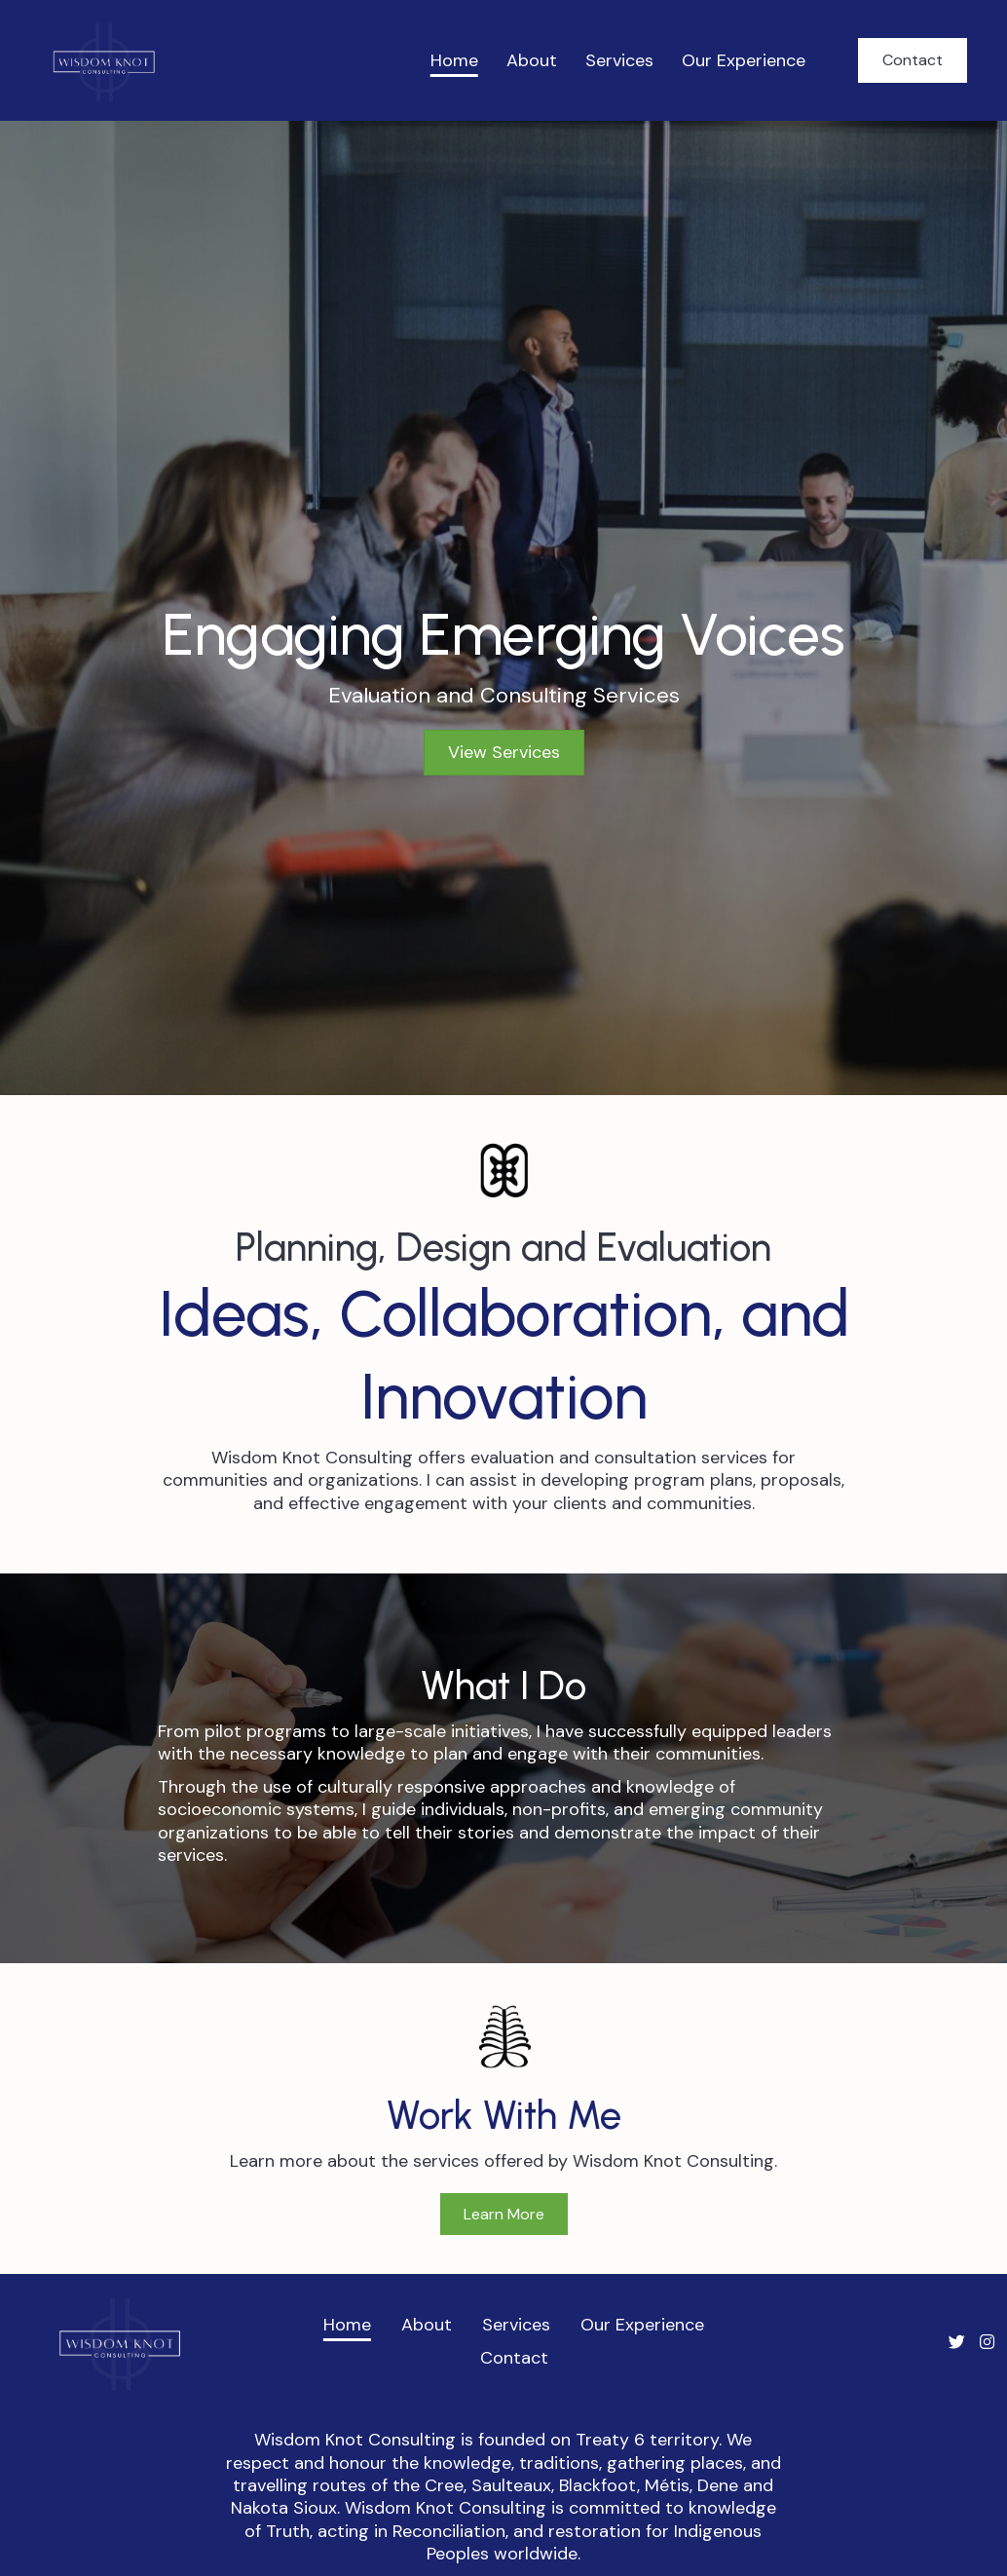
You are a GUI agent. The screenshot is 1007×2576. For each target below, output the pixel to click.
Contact (514, 2357)
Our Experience (743, 60)
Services (619, 60)
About (531, 60)
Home (454, 60)
